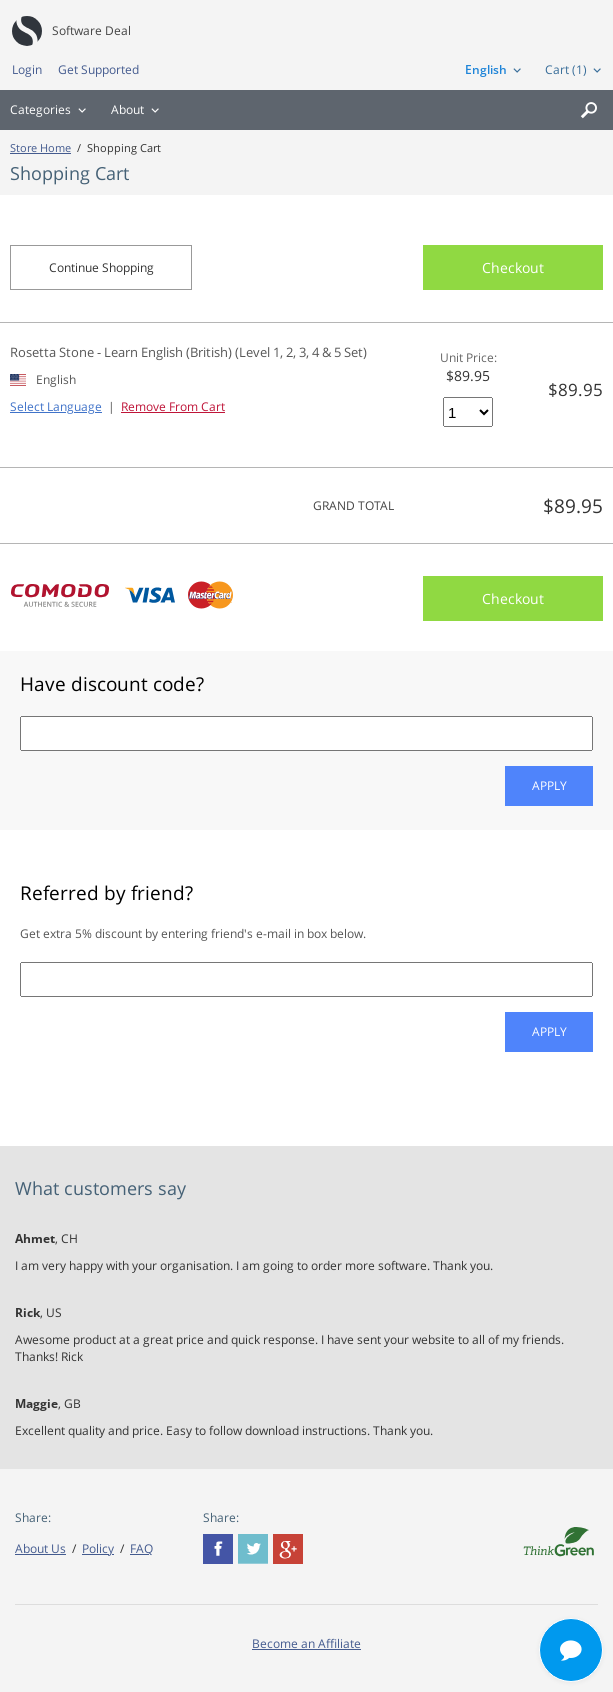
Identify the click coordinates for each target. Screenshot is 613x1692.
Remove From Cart (173, 406)
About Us (40, 1548)
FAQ (141, 1548)
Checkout (513, 267)
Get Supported (98, 69)
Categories (40, 109)
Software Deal (91, 30)
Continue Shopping (101, 267)
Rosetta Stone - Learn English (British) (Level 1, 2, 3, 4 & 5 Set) (188, 352)
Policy (98, 1548)
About (127, 109)
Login (27, 69)
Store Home (40, 147)
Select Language (56, 406)
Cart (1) (566, 69)
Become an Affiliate (306, 1643)
